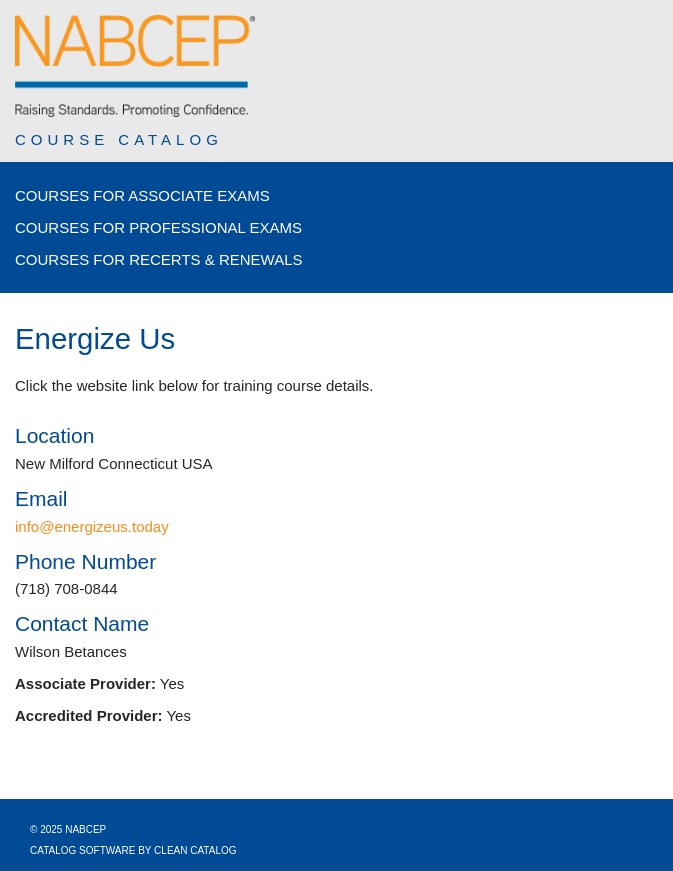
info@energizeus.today (92, 526)
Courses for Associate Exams (142, 195)
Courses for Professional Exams (158, 227)
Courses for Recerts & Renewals (159, 259)
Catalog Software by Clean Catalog (133, 850)
